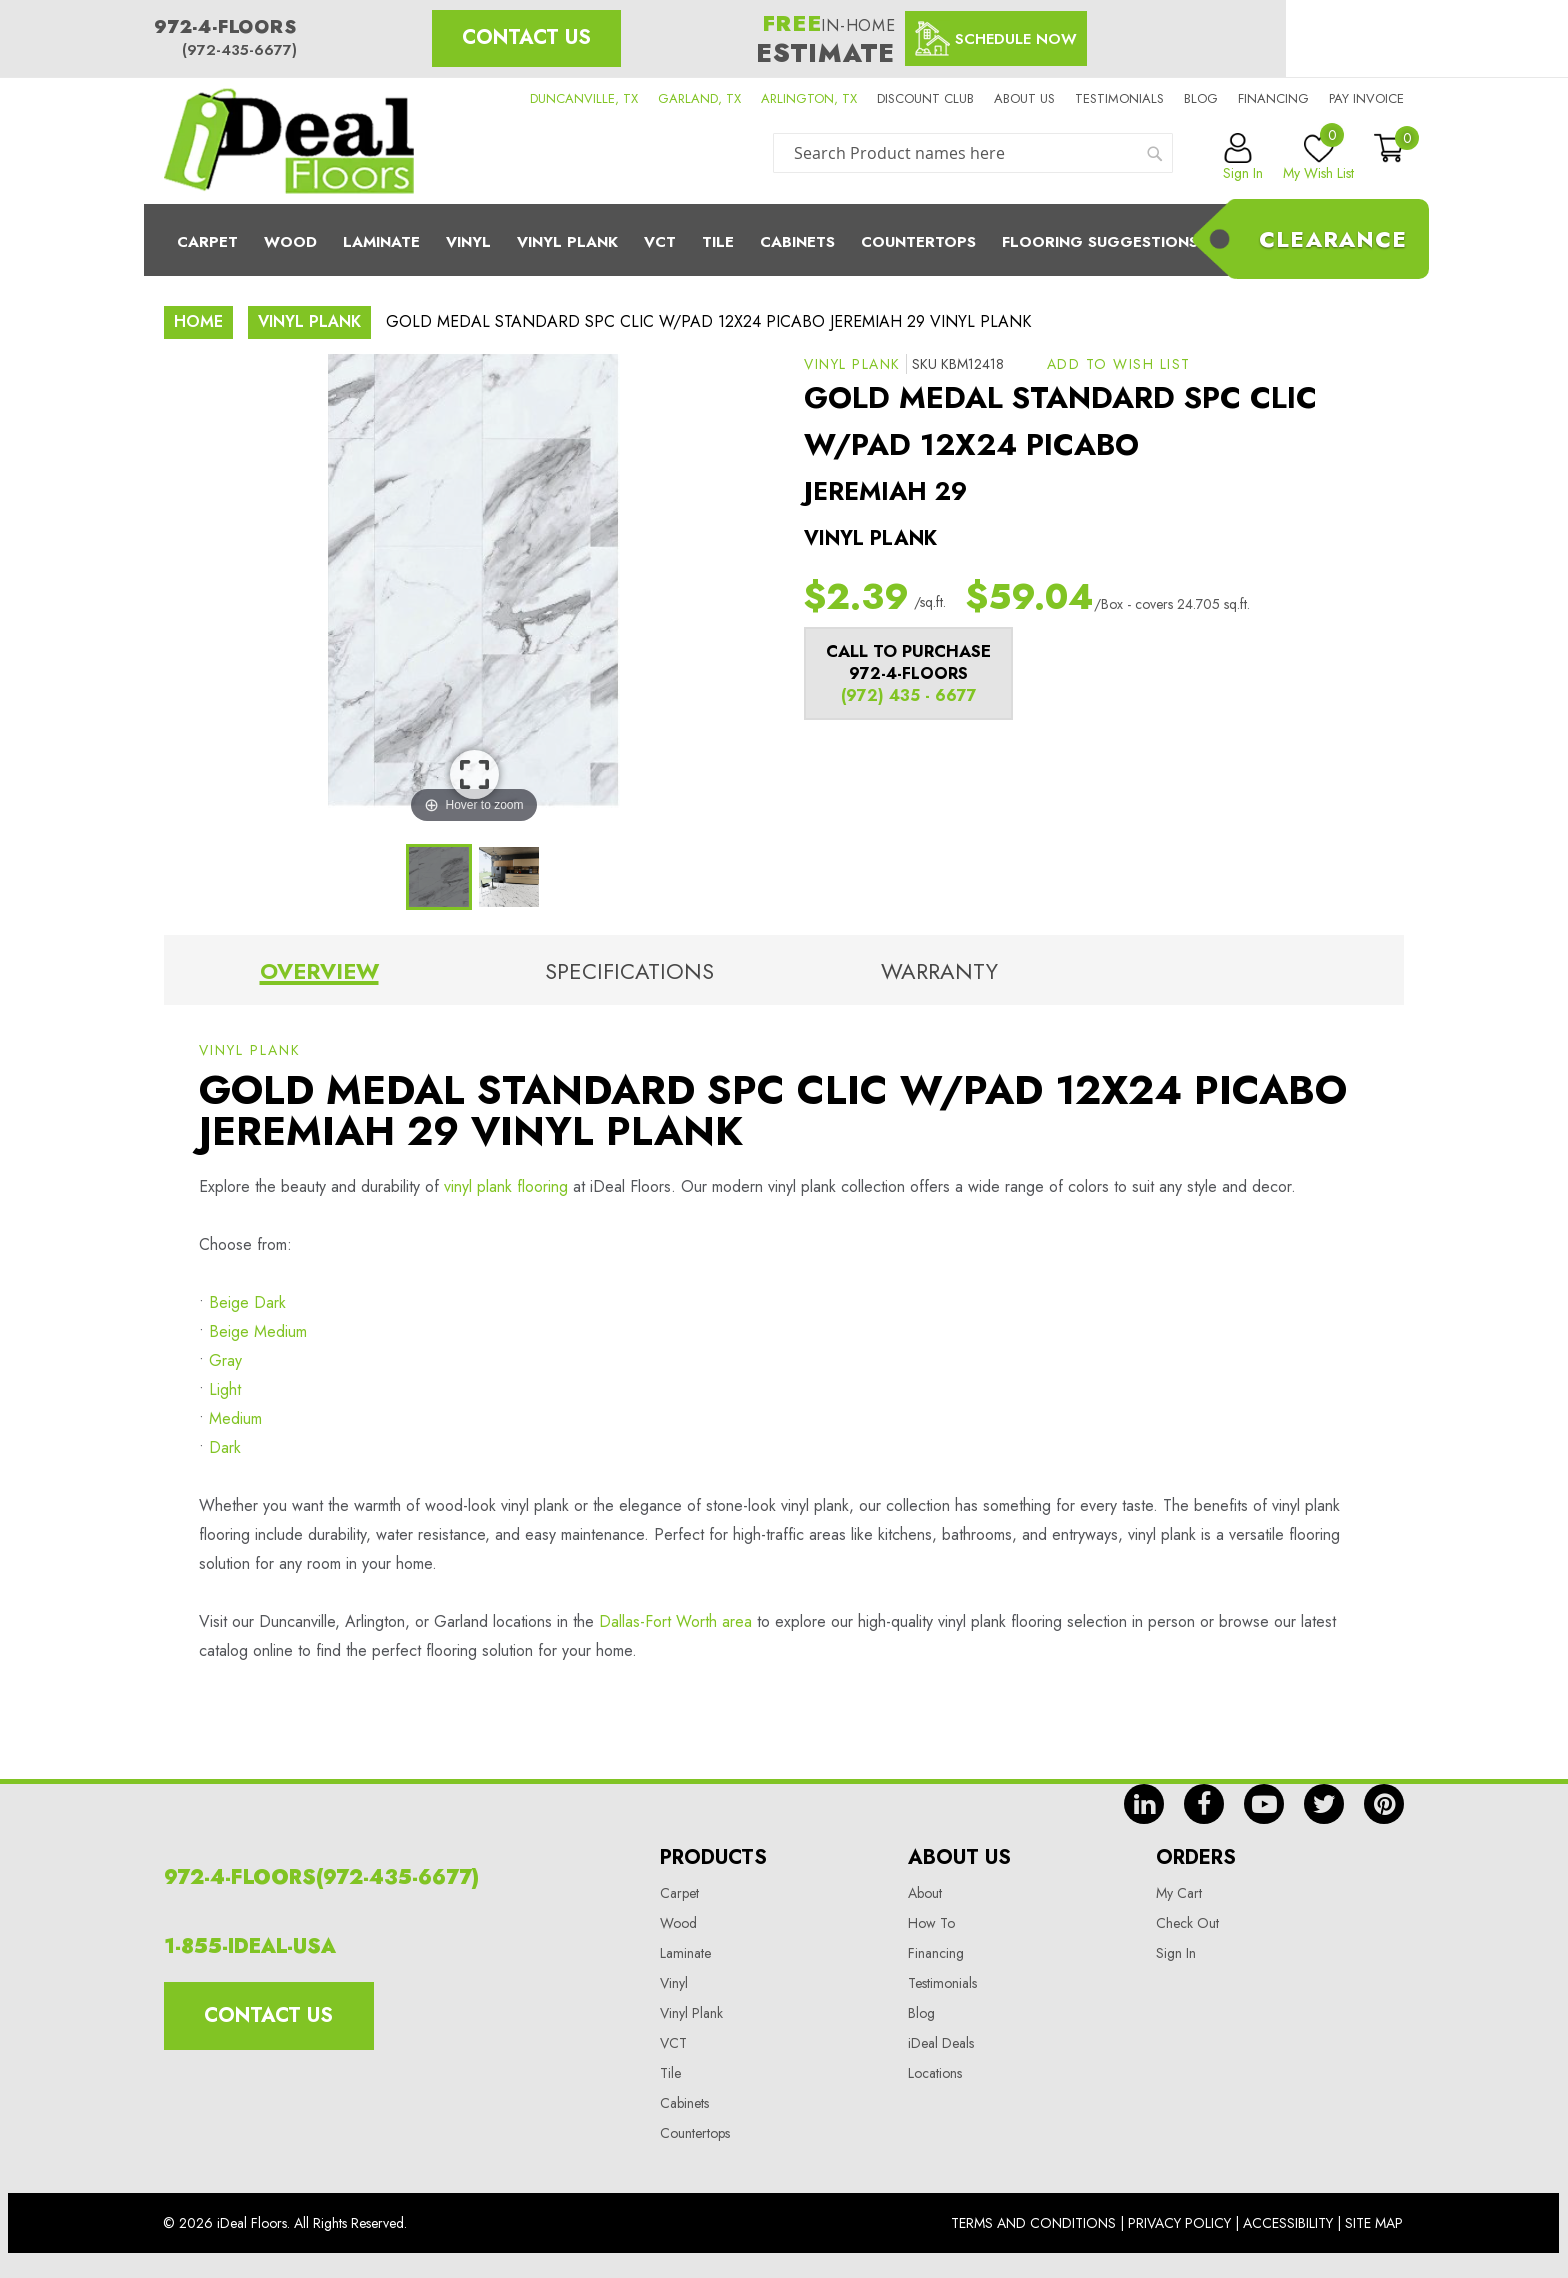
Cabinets (797, 242)
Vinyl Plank (567, 242)
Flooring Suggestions (1100, 242)
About (925, 1893)
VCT (673, 2043)
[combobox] (973, 153)
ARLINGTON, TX (809, 98)
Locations (935, 2073)
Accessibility (1288, 2223)
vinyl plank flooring (506, 1186)
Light (225, 1389)
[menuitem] (784, 240)
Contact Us (526, 37)
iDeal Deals (941, 2043)
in (1144, 1804)
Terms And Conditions (1033, 2223)
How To (931, 1923)
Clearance (1333, 239)
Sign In (1176, 1953)
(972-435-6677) (239, 50)
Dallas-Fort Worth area (675, 1621)
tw (1324, 1804)
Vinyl (468, 242)
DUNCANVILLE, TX (584, 98)
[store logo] (289, 141)
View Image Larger (474, 774)
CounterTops (918, 242)
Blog (1201, 98)
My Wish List (1318, 158)
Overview (319, 971)
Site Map (1374, 2223)
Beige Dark (247, 1302)
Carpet (207, 242)
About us (1024, 98)
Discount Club (925, 98)
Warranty (939, 971)
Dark (225, 1447)
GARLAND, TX (699, 98)
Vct (660, 242)
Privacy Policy (1179, 2223)
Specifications (629, 971)
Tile (718, 242)
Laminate (381, 242)
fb (1204, 1804)
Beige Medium (258, 1331)
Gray (225, 1360)
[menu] (784, 240)
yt (1264, 1804)
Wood (290, 242)
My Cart (1179, 1893)
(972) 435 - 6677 (909, 695)
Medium (235, 1418)
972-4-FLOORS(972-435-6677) (321, 1877)
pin (1384, 1804)
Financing (1273, 98)
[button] (1119, 364)
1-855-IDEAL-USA (250, 1946)
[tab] (319, 975)
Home (198, 321)
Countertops (695, 2133)
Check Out (1187, 1923)
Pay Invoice (1366, 98)
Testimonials (1119, 98)
